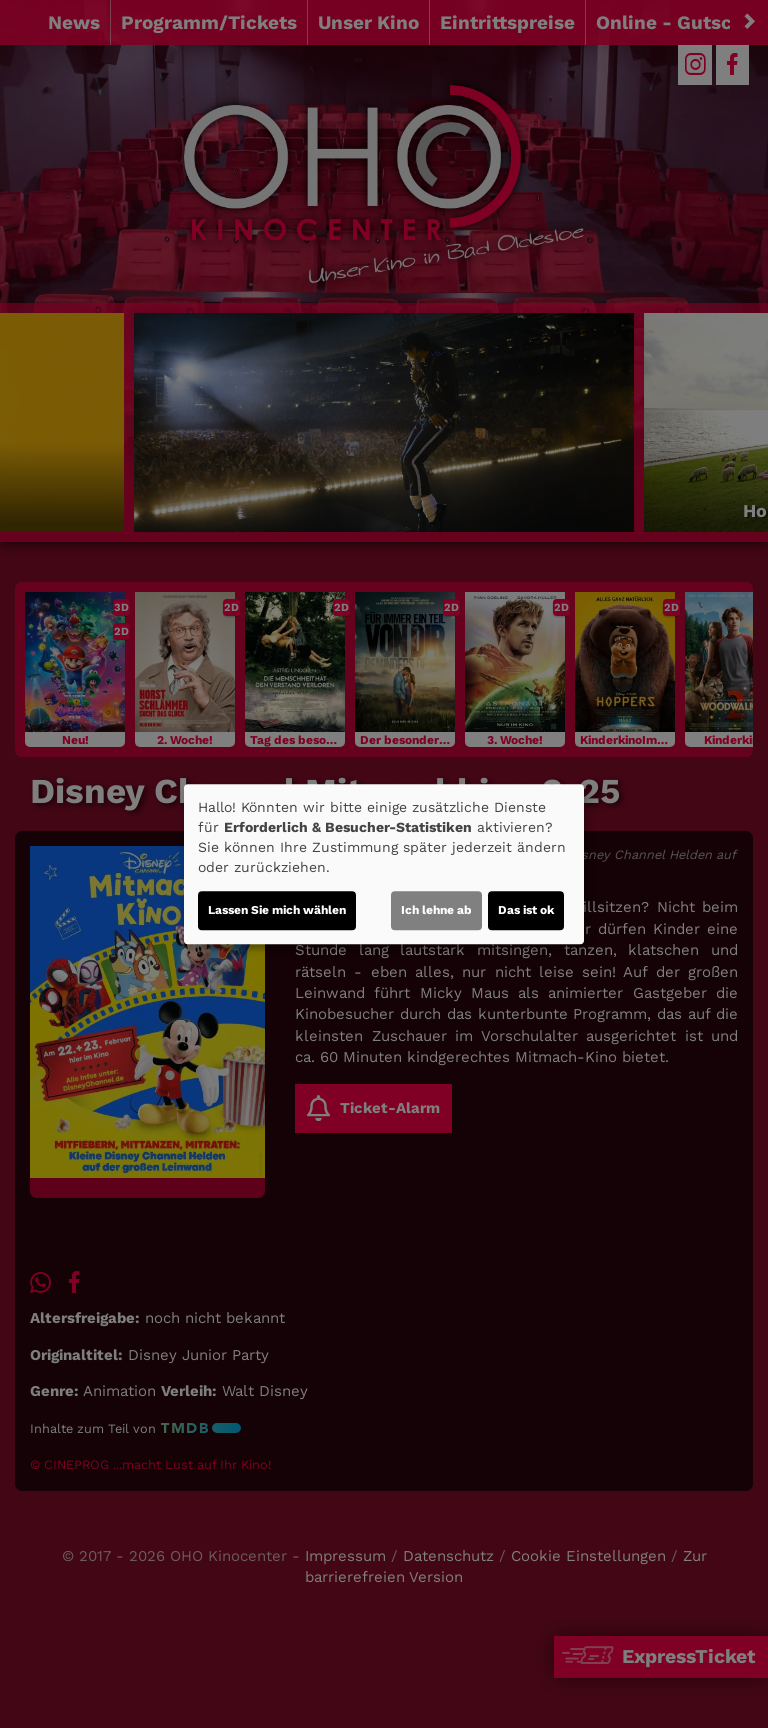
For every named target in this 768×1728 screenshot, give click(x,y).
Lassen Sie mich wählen (277, 910)
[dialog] (384, 864)
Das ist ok (526, 910)
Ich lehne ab (436, 910)
